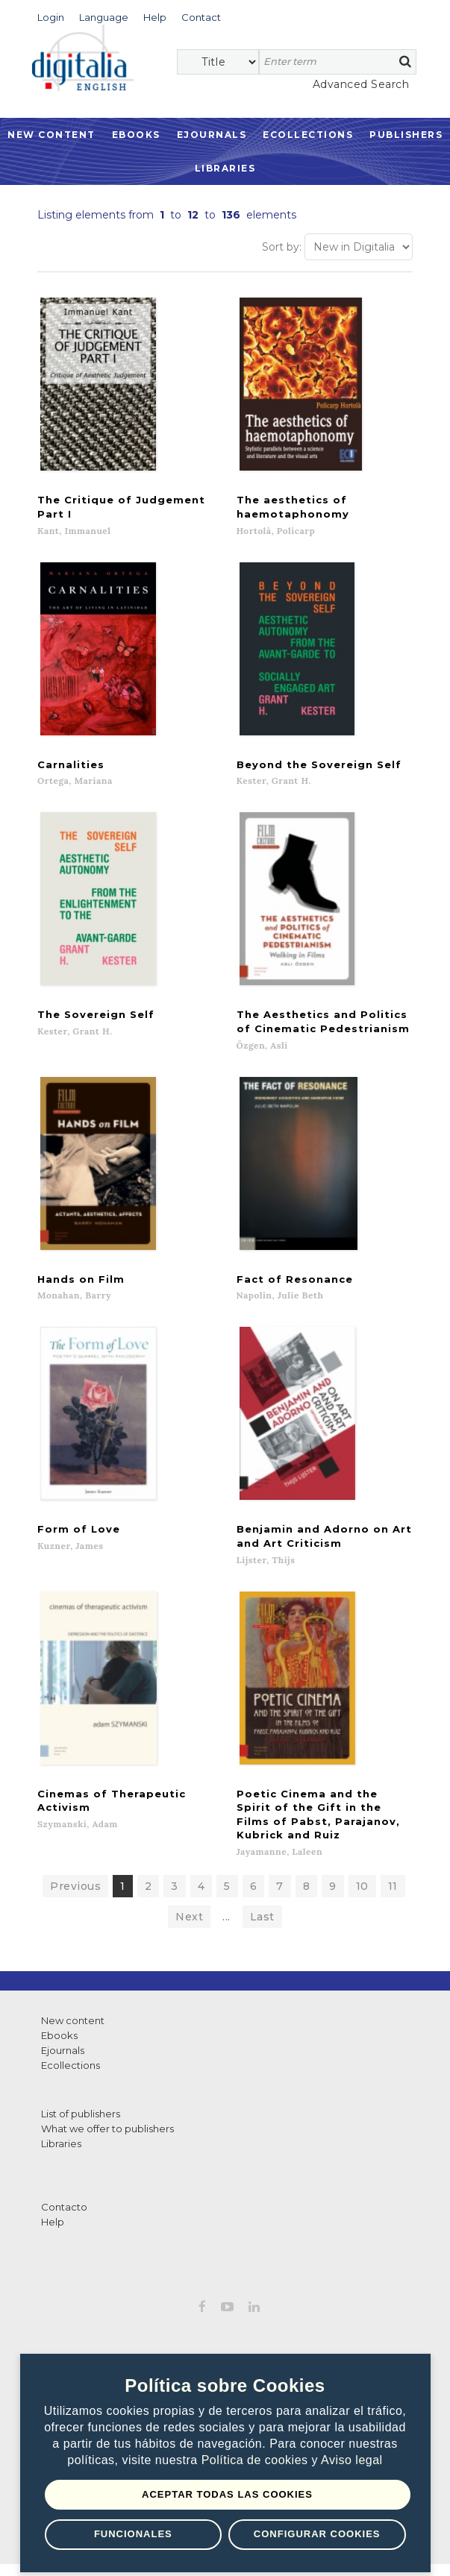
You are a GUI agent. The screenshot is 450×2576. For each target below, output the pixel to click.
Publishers (406, 134)
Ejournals (212, 134)
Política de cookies (256, 2460)
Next (189, 1902)
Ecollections (308, 134)
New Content (51, 134)
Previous (75, 1872)
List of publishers (80, 2099)
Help (52, 2208)
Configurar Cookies (317, 2533)
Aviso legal (352, 2460)
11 (393, 1872)
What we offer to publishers (107, 2114)
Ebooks (136, 134)
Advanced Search (361, 84)
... (226, 1902)
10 (362, 1872)
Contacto (64, 2193)
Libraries (225, 168)
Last (262, 1902)
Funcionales (133, 2533)
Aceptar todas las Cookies (227, 2494)
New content (72, 2006)
